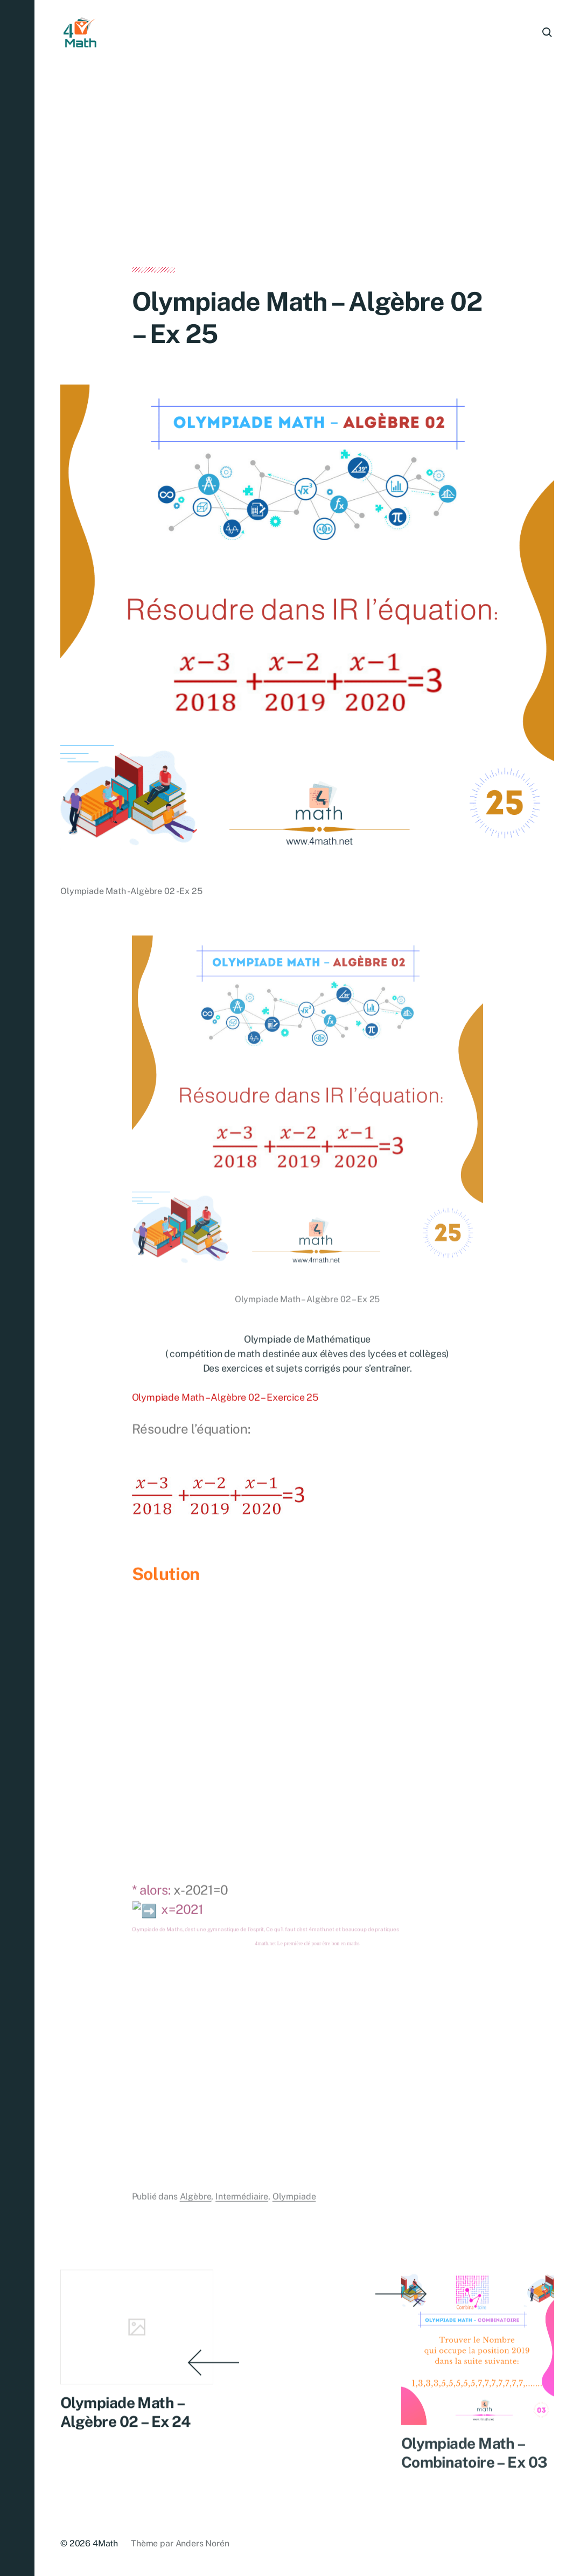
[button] (17, 1288)
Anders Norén (202, 2543)
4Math (105, 2543)
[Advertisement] (307, 187)
